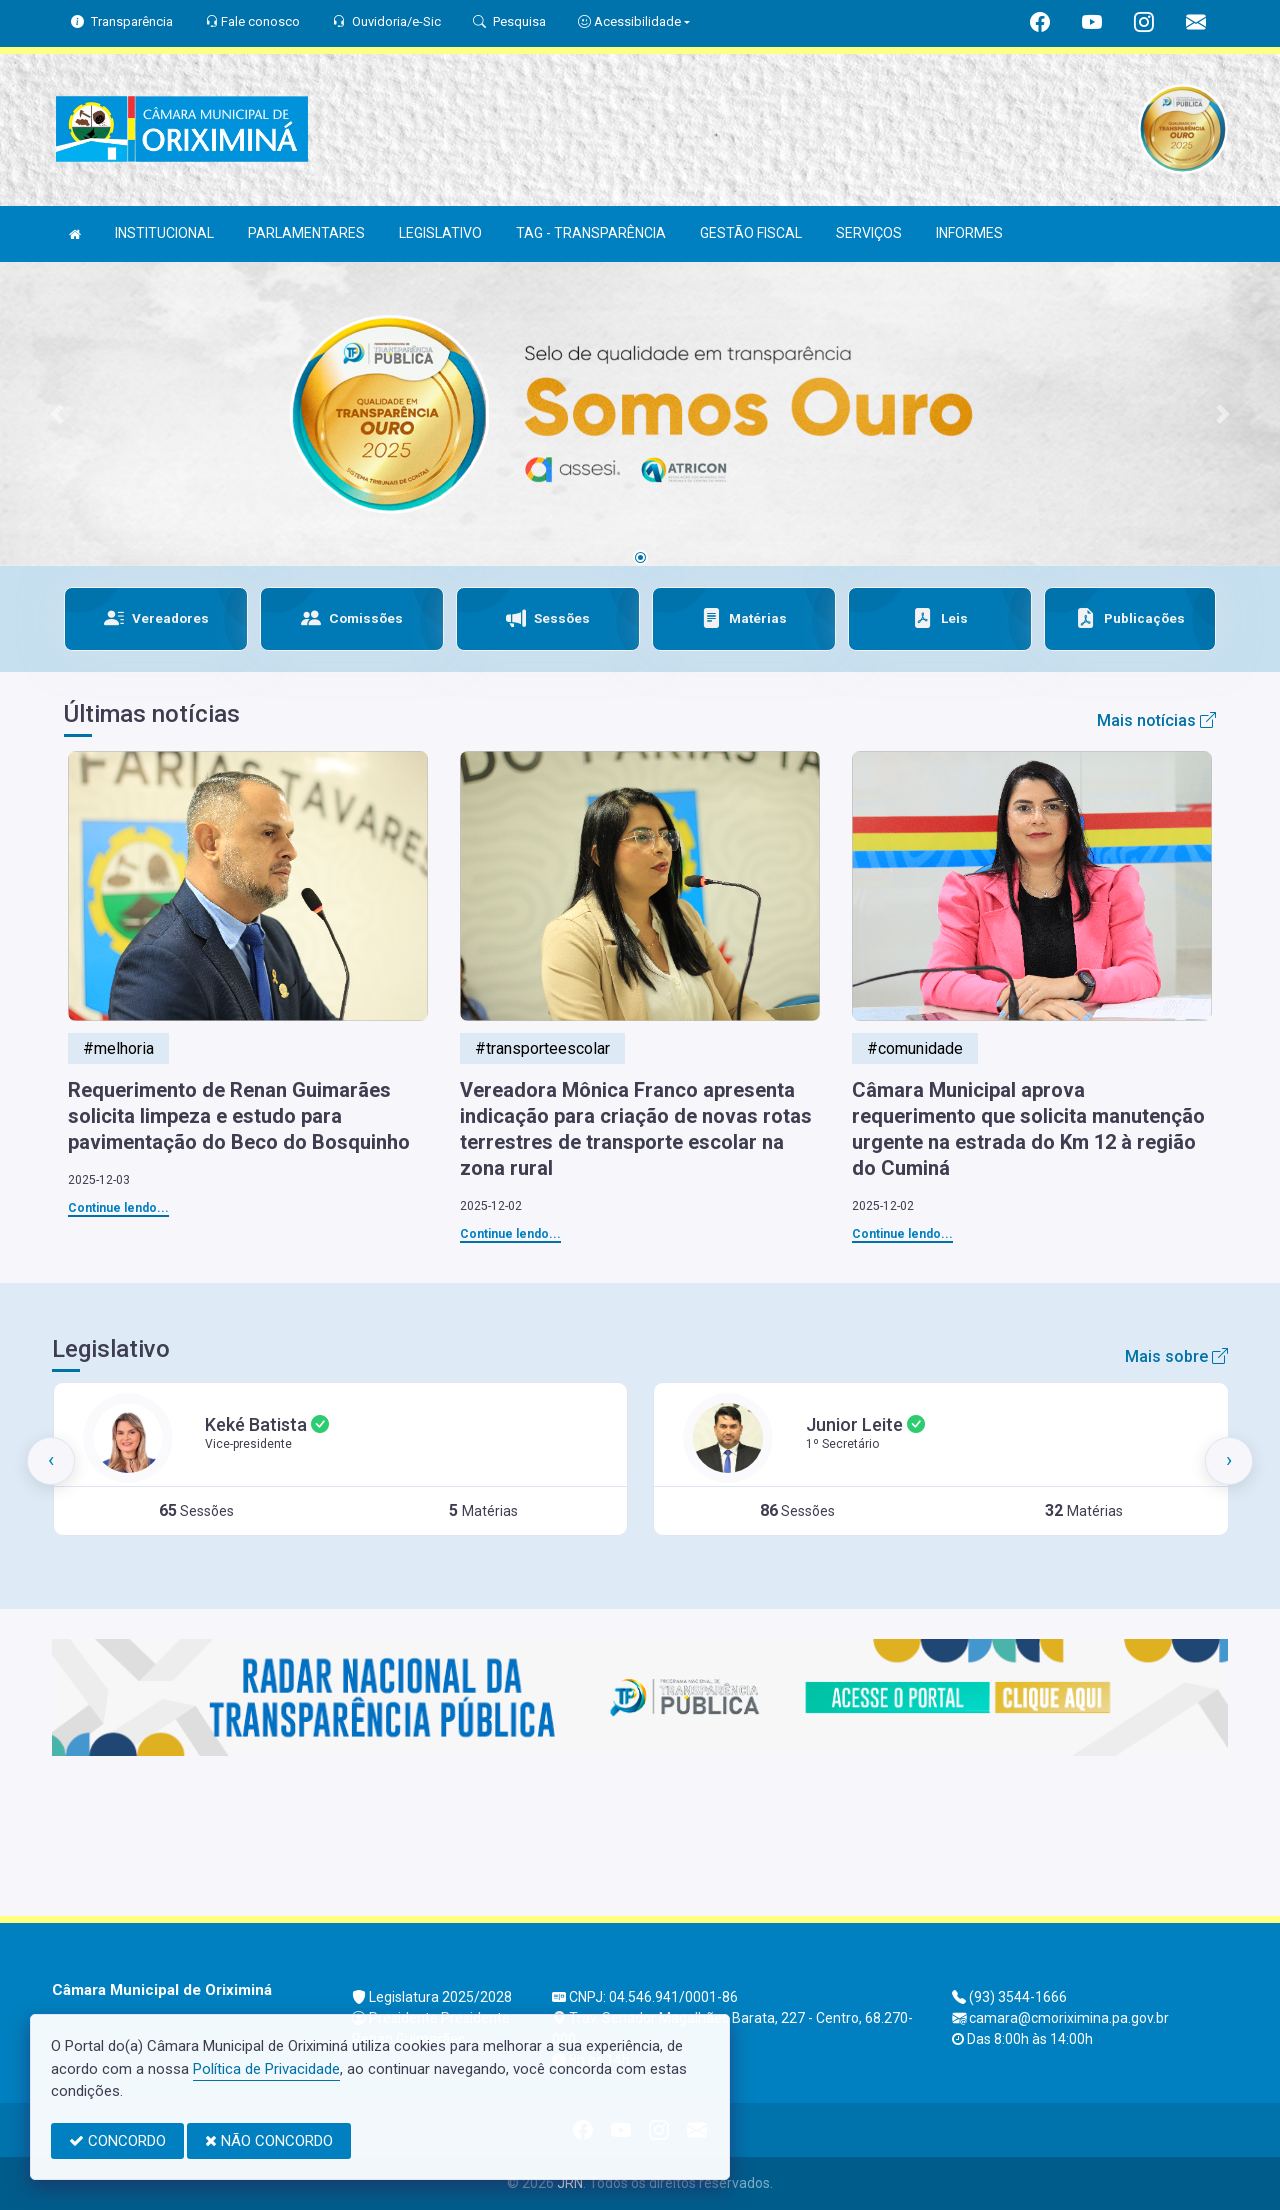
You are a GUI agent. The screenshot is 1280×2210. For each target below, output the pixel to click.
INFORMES (969, 233)
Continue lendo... (118, 1208)
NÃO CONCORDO (269, 2141)
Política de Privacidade (266, 2069)
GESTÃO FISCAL (751, 233)
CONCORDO (117, 2141)
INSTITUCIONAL (164, 233)
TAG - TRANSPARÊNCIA (591, 233)
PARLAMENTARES (306, 233)
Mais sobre (1176, 1356)
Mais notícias (1156, 720)
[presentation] (51, 1461)
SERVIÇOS (869, 233)
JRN (570, 2183)
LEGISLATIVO (440, 233)
